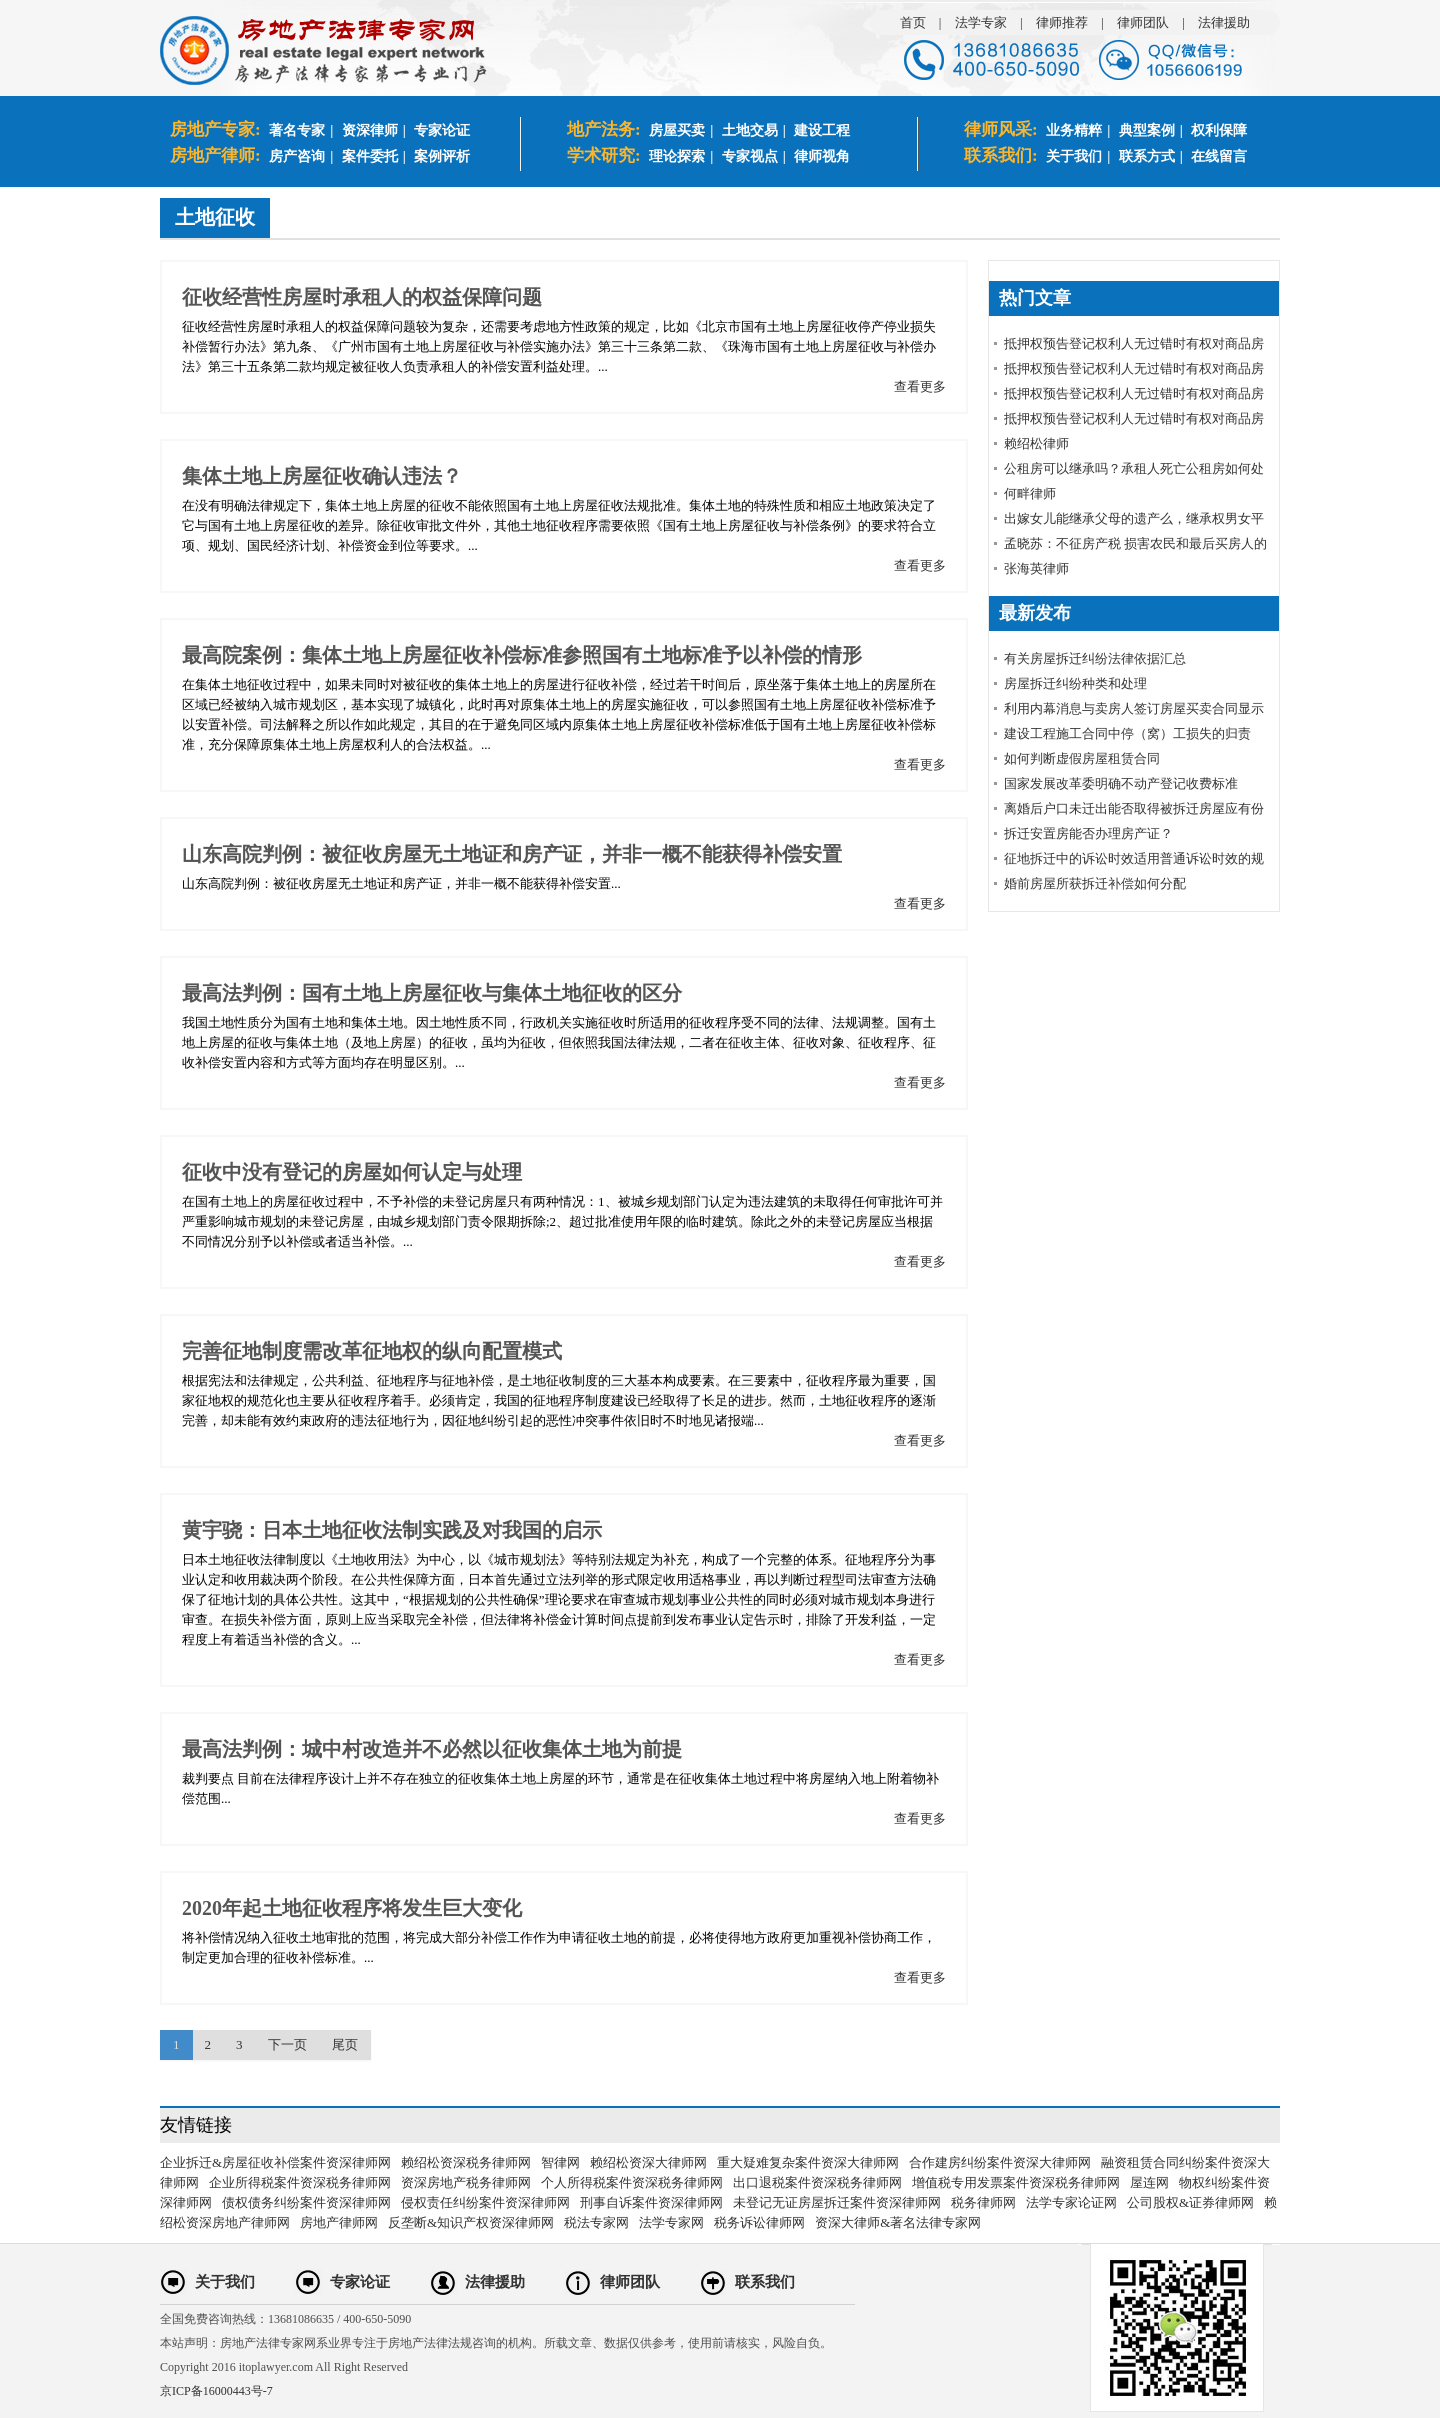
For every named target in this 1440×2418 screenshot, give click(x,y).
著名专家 (297, 130)
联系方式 (1147, 156)
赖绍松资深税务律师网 (466, 2162)
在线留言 (1219, 156)
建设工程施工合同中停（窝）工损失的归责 (1127, 733)
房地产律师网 (339, 2222)
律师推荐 (1062, 22)
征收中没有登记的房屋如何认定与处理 (352, 1172)
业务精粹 (1074, 130)
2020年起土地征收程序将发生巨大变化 (352, 1908)
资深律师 (370, 130)
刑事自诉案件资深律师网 (651, 2202)
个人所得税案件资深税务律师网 (632, 2182)
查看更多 (920, 386)
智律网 (560, 2162)
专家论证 (442, 130)
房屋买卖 (677, 130)
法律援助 (1224, 22)
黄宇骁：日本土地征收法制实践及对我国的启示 (392, 1530)
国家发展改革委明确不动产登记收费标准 (1121, 783)
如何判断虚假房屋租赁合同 (1082, 758)
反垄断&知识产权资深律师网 (471, 2222)
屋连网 (1149, 2182)
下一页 (287, 2044)
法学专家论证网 (1071, 2202)
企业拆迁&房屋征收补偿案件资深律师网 (275, 2162)
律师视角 (822, 156)
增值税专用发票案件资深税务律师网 (1016, 2182)
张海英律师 (1036, 568)
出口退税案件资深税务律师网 (817, 2182)
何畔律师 (1030, 493)
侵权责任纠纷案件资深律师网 (485, 2202)
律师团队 (1143, 22)
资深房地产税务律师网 (466, 2182)
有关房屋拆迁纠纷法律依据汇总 (1095, 658)
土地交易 (750, 130)
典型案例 (1147, 130)
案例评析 (442, 156)
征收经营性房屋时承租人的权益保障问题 (362, 297)
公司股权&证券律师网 (1190, 2202)
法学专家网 (671, 2222)
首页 (913, 22)
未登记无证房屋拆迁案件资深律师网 (837, 2202)
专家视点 (750, 156)
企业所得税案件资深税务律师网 (300, 2182)
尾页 (345, 2044)
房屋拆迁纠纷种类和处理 (1075, 683)
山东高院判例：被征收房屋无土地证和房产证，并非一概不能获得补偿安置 (512, 854)
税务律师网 (983, 2202)
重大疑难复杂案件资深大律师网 (808, 2162)
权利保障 (1219, 130)
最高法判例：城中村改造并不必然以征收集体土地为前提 (432, 1749)
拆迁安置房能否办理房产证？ (1088, 833)
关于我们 (1074, 156)
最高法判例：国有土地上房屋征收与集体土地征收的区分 (432, 993)
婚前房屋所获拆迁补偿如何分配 (1095, 883)
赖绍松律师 (1036, 443)
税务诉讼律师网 (759, 2222)
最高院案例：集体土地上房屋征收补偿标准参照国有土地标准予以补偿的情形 (522, 655)
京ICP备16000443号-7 (216, 2391)
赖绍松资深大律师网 (648, 2162)
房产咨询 (297, 156)
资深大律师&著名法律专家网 (898, 2222)
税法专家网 (596, 2222)
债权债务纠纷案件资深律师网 (306, 2202)
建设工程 (822, 130)
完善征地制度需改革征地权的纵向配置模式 (372, 1351)
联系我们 (765, 2282)
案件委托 (370, 156)
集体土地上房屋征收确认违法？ (322, 476)
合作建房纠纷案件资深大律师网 (1000, 2162)
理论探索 (677, 156)
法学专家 (981, 22)
